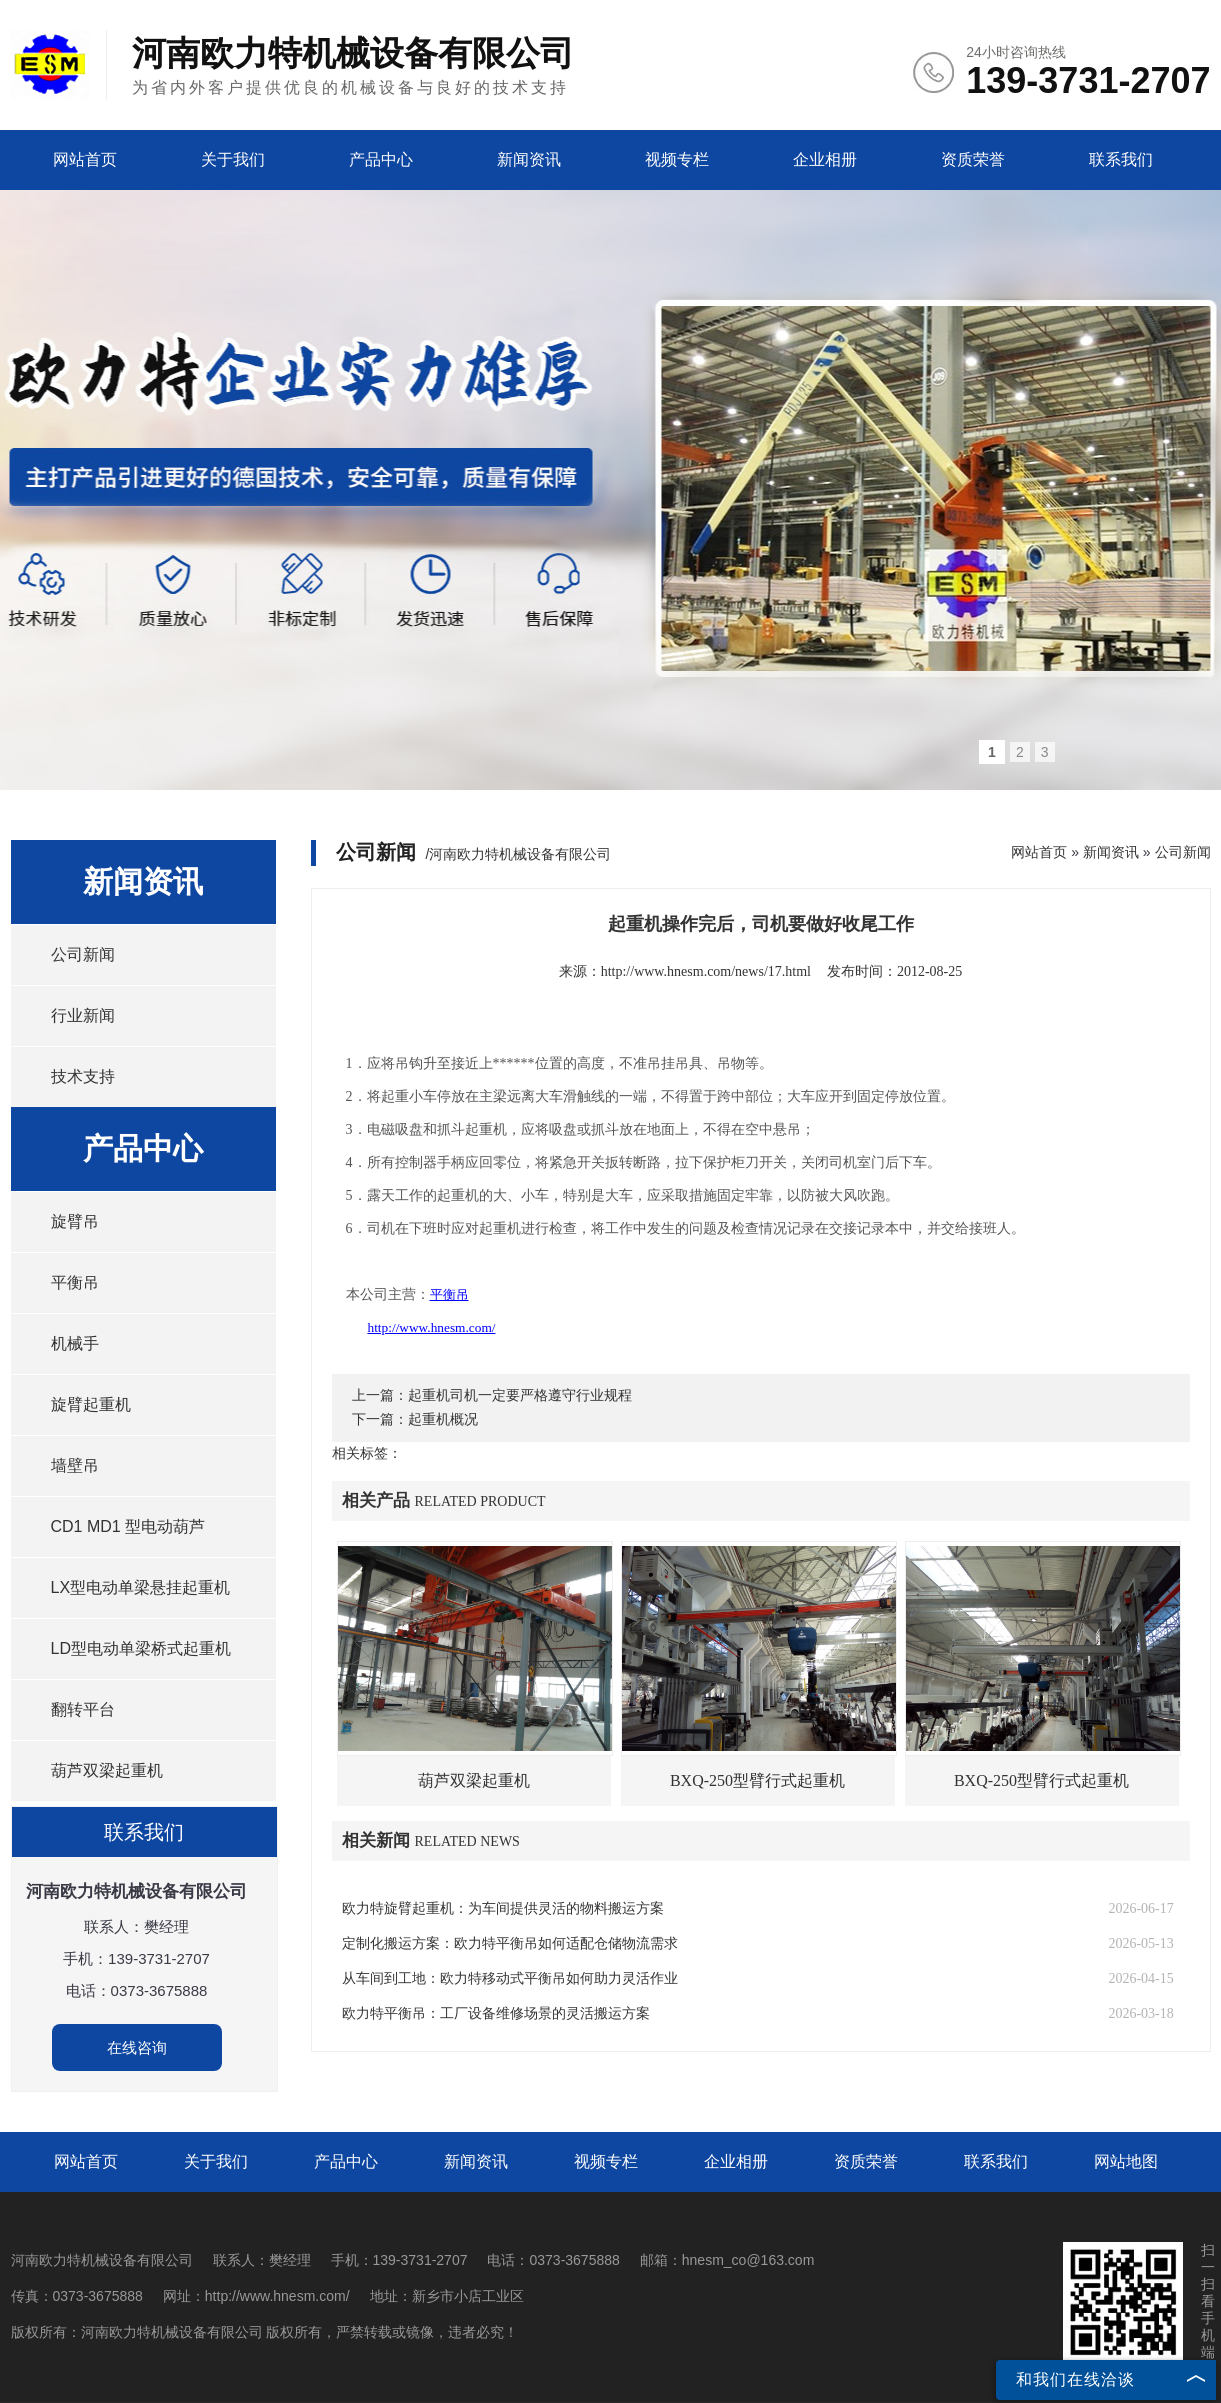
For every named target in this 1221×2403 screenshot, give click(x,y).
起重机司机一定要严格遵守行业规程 (520, 1395)
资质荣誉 (973, 159)
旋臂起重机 (91, 1404)
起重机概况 (443, 1419)
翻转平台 (83, 1709)
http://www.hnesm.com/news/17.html (706, 971)
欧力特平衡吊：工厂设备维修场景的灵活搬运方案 (496, 2013)
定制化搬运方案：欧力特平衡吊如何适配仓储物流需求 (510, 1943)
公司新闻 (83, 954)
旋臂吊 (75, 1221)
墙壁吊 (75, 1465)
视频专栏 (677, 159)
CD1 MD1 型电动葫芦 (128, 1526)
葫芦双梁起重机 (107, 1770)
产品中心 (381, 159)
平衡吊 (75, 1282)
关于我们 (233, 159)
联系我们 (1121, 159)
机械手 (75, 1343)
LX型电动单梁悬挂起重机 (141, 1587)
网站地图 (1126, 2161)
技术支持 (83, 1076)
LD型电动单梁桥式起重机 (141, 1648)
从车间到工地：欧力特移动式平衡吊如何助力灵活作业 (510, 1978)
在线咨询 (137, 2047)
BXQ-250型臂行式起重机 (757, 1780)
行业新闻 (83, 1015)
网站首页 (85, 159)
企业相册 (825, 159)
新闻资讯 (529, 159)
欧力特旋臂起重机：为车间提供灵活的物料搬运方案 (503, 1908)
